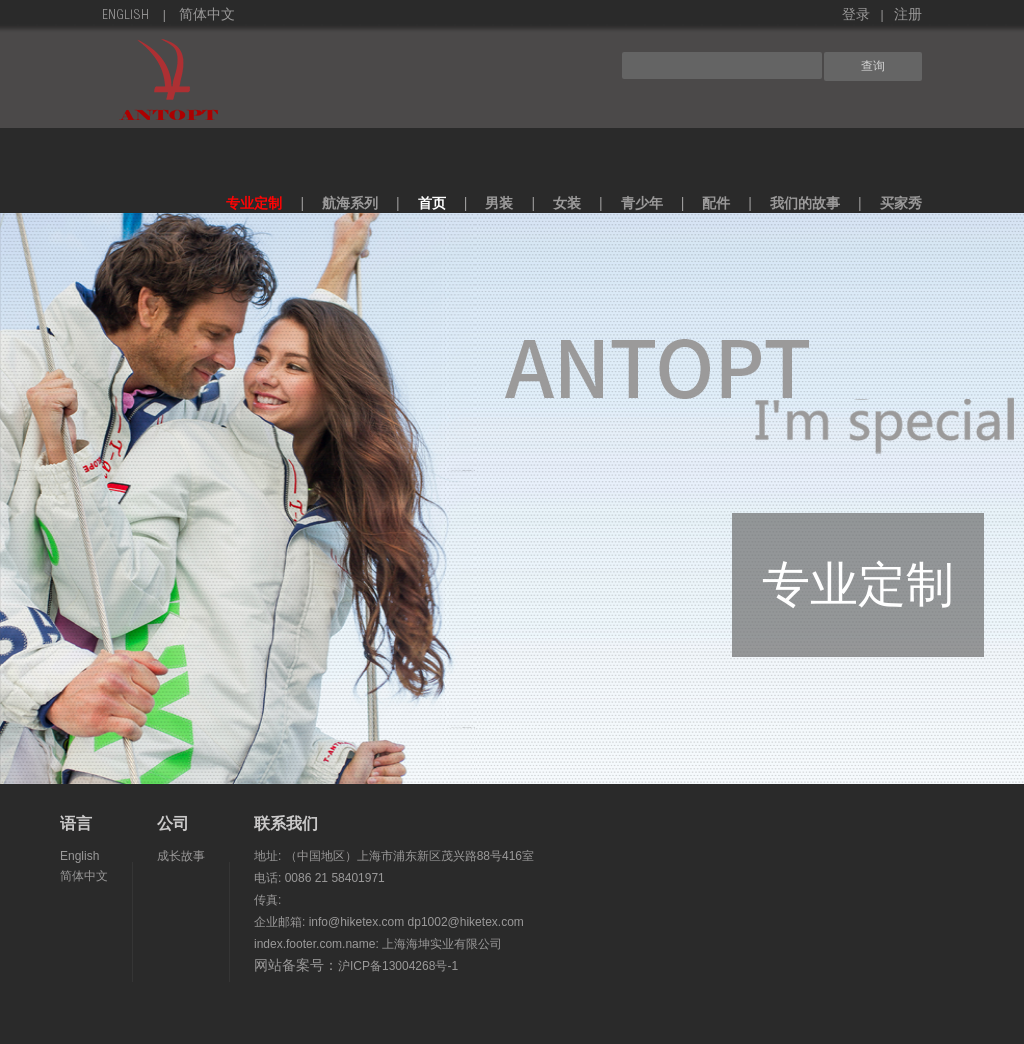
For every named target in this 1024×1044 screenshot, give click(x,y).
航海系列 (350, 203)
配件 (716, 203)
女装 (567, 203)
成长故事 (181, 856)
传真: (267, 900)
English (125, 16)
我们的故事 (805, 203)
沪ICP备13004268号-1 (398, 966)
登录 (856, 16)
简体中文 (207, 16)
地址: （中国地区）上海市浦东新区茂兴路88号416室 (394, 856)
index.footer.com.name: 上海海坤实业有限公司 (378, 944)
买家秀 (901, 203)
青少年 (642, 203)
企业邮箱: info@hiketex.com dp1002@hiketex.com (389, 922)
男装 (499, 203)
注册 (908, 16)
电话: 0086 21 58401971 (319, 878)
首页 (432, 203)
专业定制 (254, 203)
